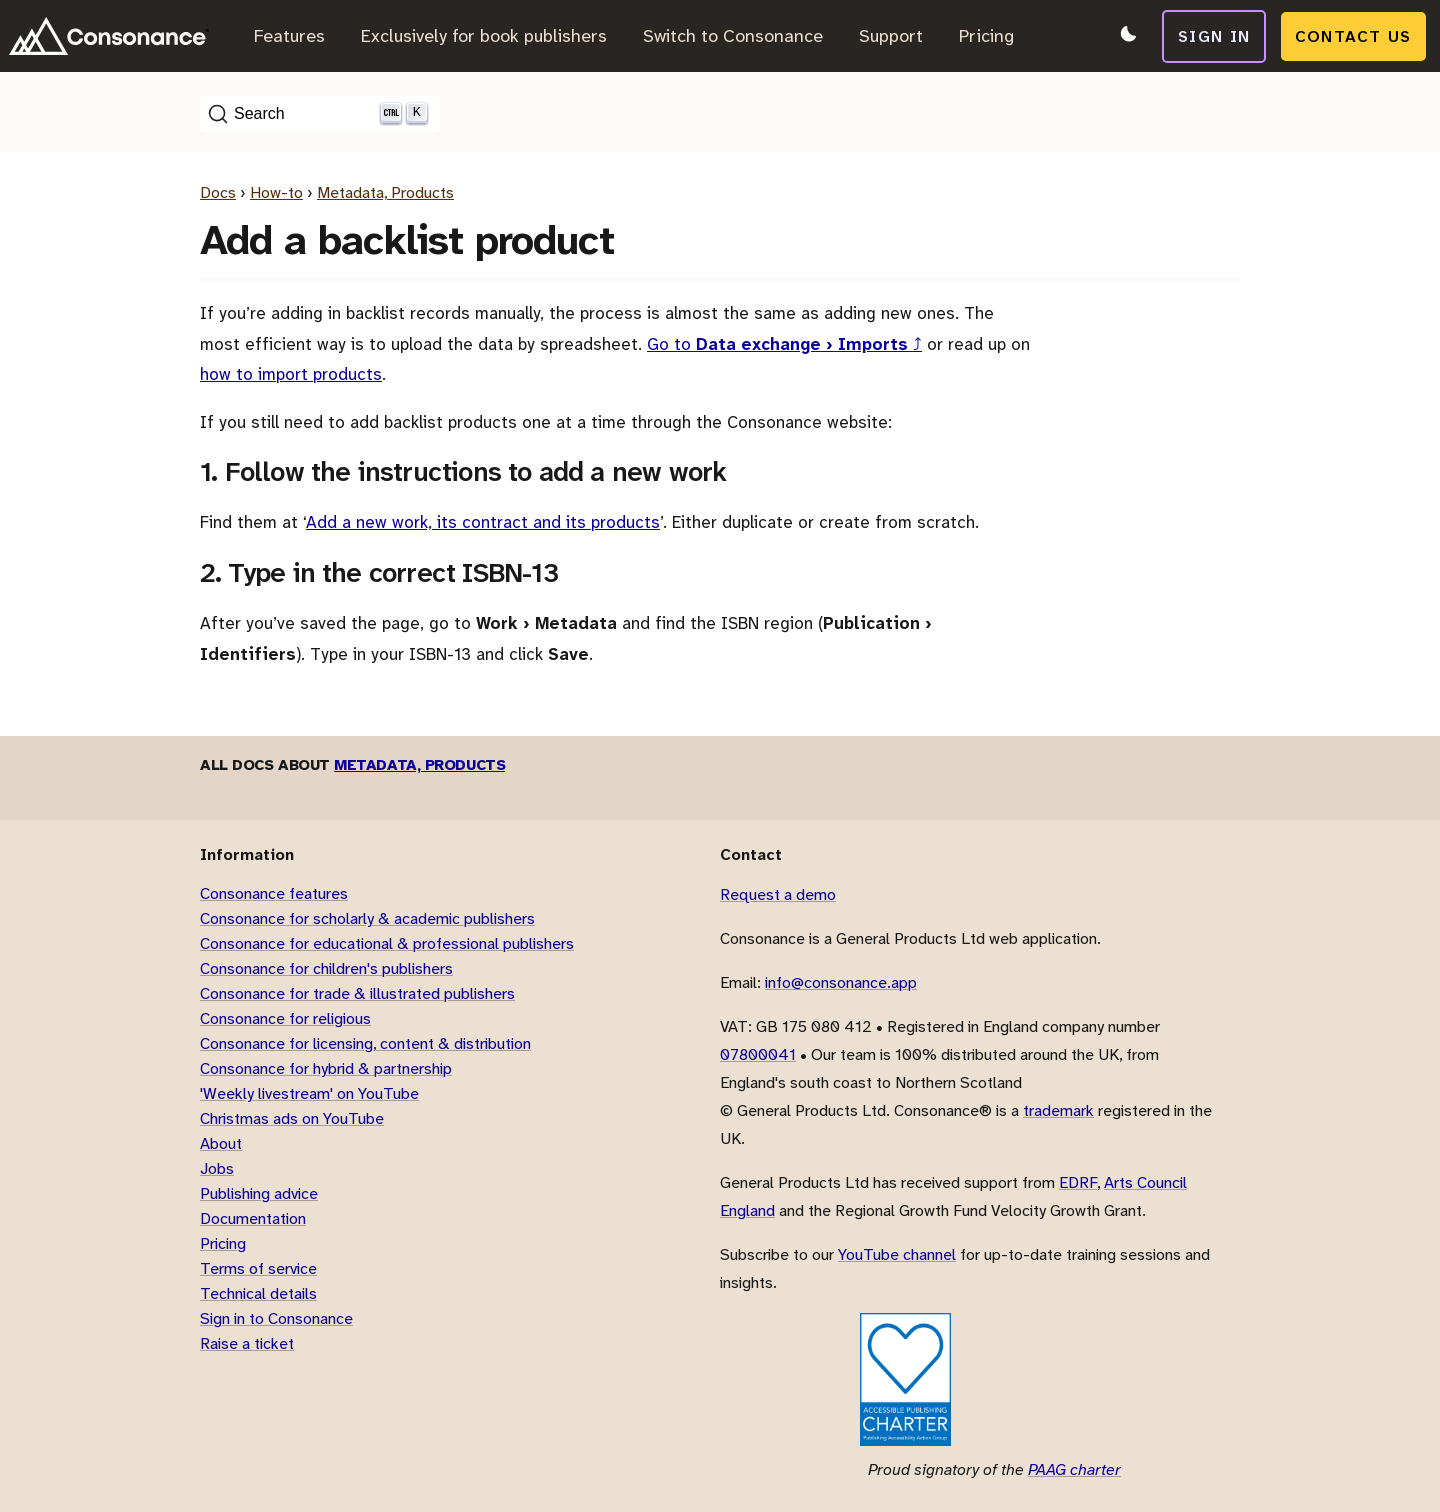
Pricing (986, 36)
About (221, 1143)
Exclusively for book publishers (484, 36)
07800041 (758, 1054)
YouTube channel (897, 1254)
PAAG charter (1074, 1469)
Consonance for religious (285, 1018)
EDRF (1078, 1182)
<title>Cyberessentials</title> (786, 1379)
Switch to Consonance (733, 36)
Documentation (253, 1218)
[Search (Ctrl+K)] (320, 114)
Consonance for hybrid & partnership (326, 1068)
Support (891, 36)
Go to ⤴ (784, 344)
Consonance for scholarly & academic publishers (367, 918)
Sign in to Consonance (276, 1318)
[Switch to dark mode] (1126, 36)
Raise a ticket (247, 1343)
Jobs (217, 1168)
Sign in (1216, 35)
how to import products (291, 374)
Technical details (258, 1293)
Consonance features (274, 893)
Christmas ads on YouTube (292, 1118)
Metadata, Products (385, 192)
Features (289, 36)
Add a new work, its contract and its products (483, 522)
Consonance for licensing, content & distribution (365, 1043)
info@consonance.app (841, 982)
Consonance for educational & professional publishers (387, 943)
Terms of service (258, 1268)
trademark (1058, 1110)
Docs (218, 192)
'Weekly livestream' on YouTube (309, 1093)
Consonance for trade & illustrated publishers (357, 993)
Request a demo (778, 894)
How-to (276, 192)
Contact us (1356, 35)
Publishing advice (259, 1193)
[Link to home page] (109, 36)
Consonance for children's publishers (326, 968)
